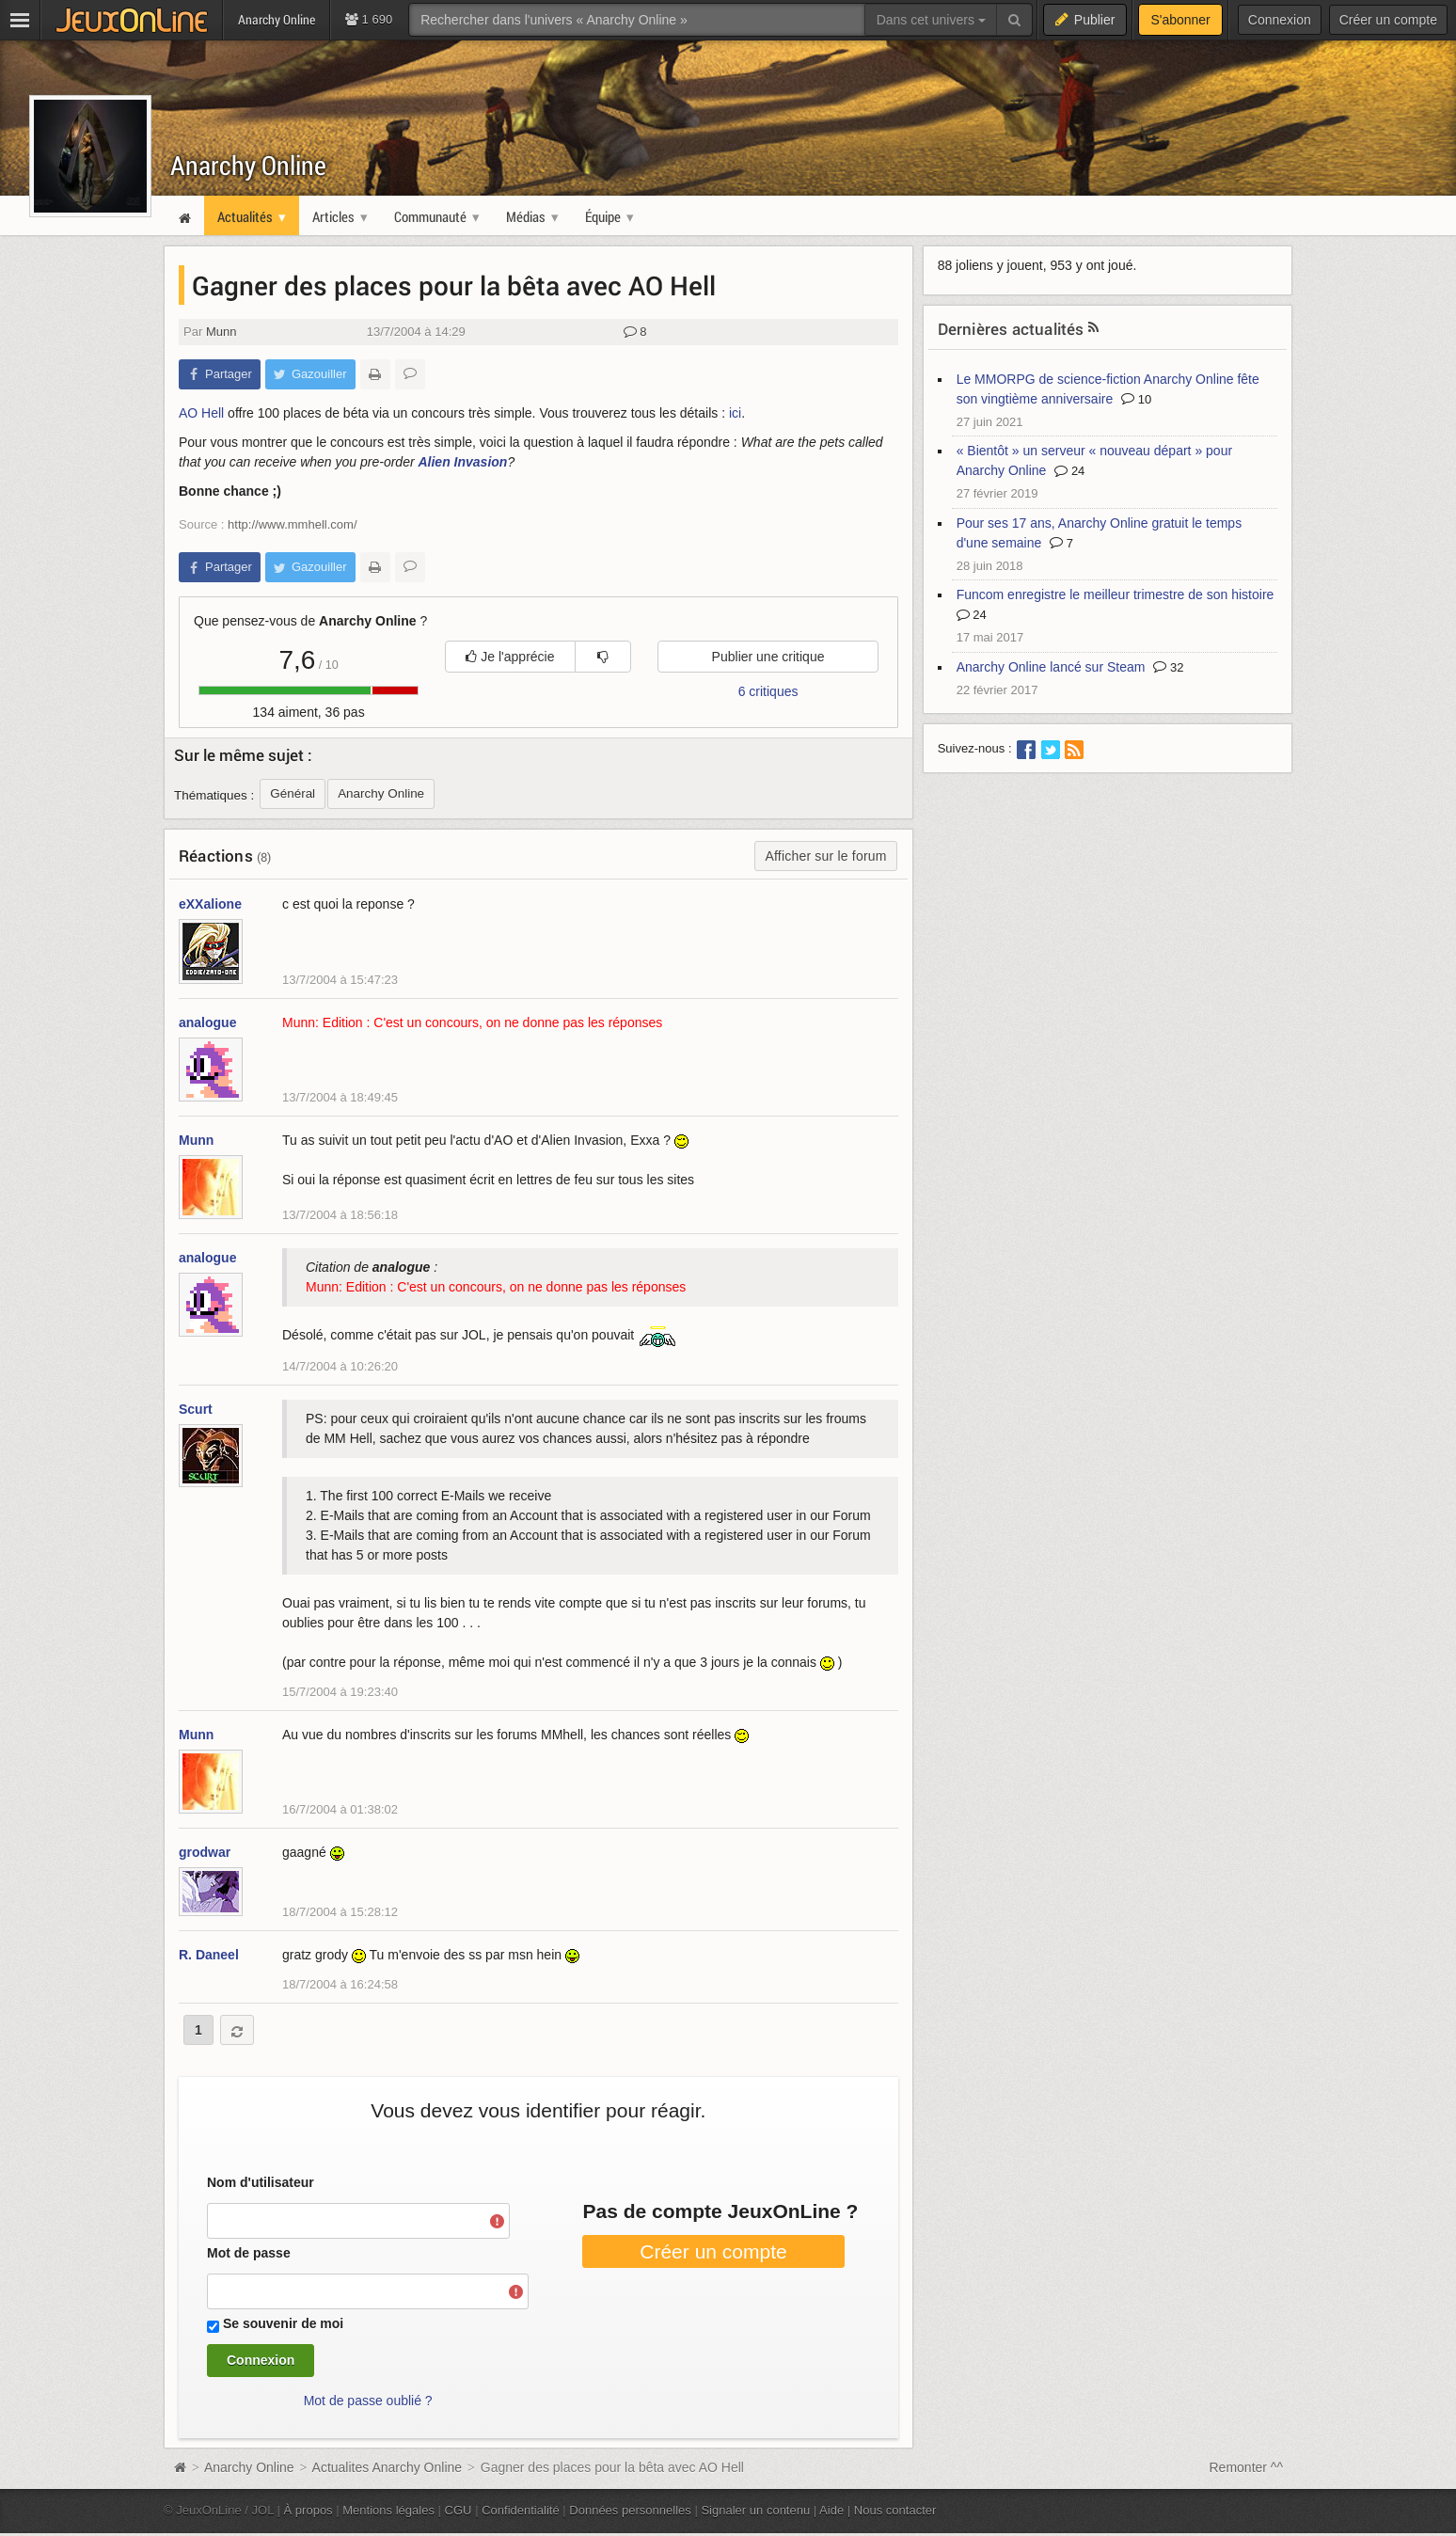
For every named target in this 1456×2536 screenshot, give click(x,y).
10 (1136, 399)
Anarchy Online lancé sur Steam (1051, 666)
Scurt (196, 1409)
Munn (221, 332)
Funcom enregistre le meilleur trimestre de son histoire (1115, 594)
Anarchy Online (248, 165)
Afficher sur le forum (825, 856)
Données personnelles (630, 2510)
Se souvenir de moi (283, 2323)
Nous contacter (895, 2510)
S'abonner (1180, 19)
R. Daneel (209, 1954)
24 (1069, 471)
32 (1168, 667)
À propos (308, 2510)
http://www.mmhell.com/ (292, 524)
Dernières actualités (1011, 329)
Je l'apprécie (510, 656)
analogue (207, 1022)
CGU (458, 2510)
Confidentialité (521, 2510)
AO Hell (201, 412)
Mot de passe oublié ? (368, 2400)
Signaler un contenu (755, 2510)
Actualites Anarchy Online (387, 2467)
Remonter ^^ (1247, 2467)
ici (735, 412)
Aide (831, 2510)
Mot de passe (249, 2252)
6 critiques (768, 691)
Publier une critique (768, 656)
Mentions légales (388, 2510)
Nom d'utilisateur (260, 2182)
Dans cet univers (931, 19)
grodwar (204, 1852)
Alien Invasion (462, 461)
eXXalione (210, 903)
